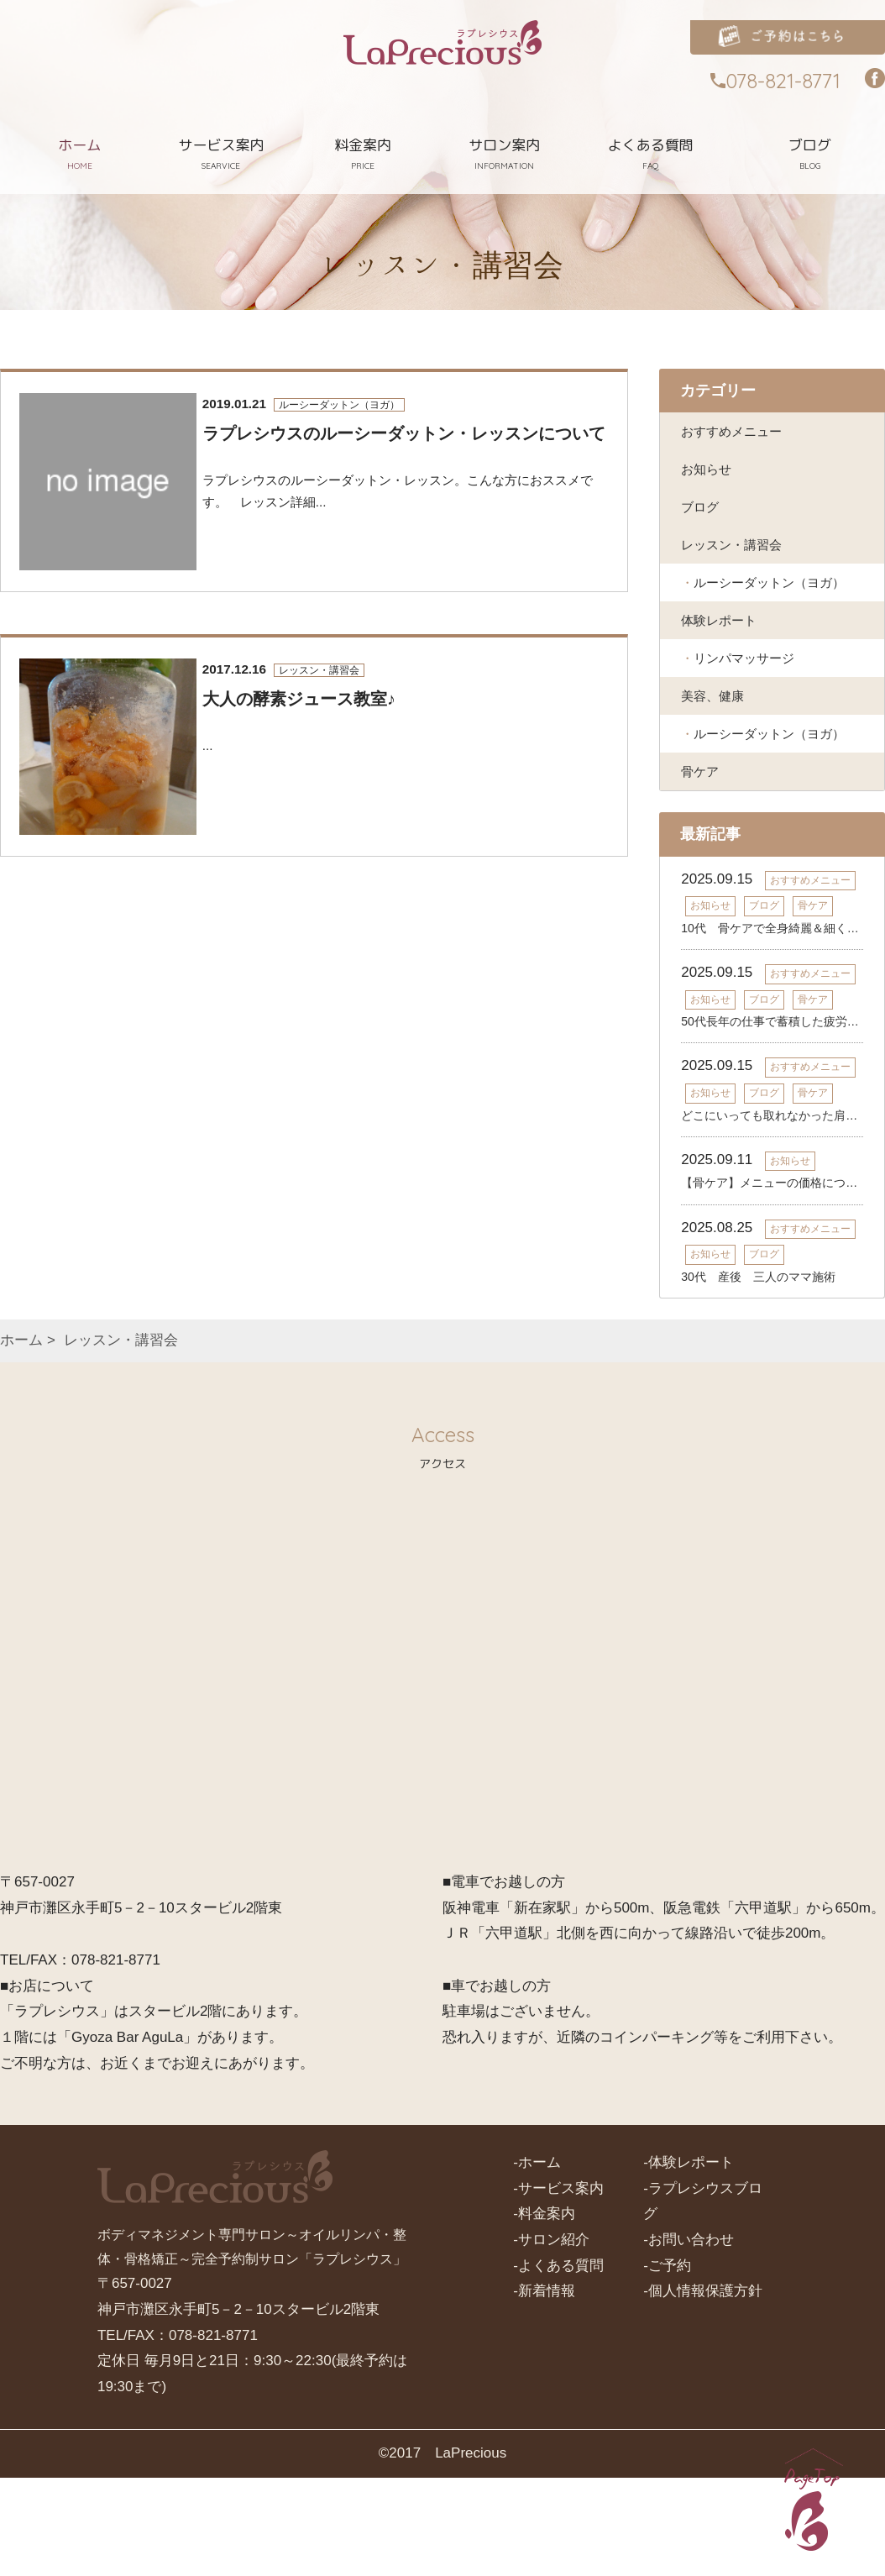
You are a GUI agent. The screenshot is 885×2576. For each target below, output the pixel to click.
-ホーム (537, 2261)
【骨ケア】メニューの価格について (772, 1281)
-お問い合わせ (688, 2338)
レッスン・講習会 (738, 561)
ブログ (702, 518)
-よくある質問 (558, 2364)
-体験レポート (688, 2261)
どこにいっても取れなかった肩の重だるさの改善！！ (772, 1213)
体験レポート (724, 671)
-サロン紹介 (551, 2338)
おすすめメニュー (738, 433)
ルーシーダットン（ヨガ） (759, 616)
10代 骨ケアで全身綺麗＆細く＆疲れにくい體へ (772, 1026)
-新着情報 (544, 2389)
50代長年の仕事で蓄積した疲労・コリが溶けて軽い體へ (772, 1119)
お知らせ (709, 476)
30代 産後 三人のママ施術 (758, 1375)
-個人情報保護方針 (702, 2389)
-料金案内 (544, 2312)
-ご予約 (667, 2364)
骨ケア (702, 867)
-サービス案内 (558, 2287)
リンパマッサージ (752, 713)
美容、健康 (716, 756)
